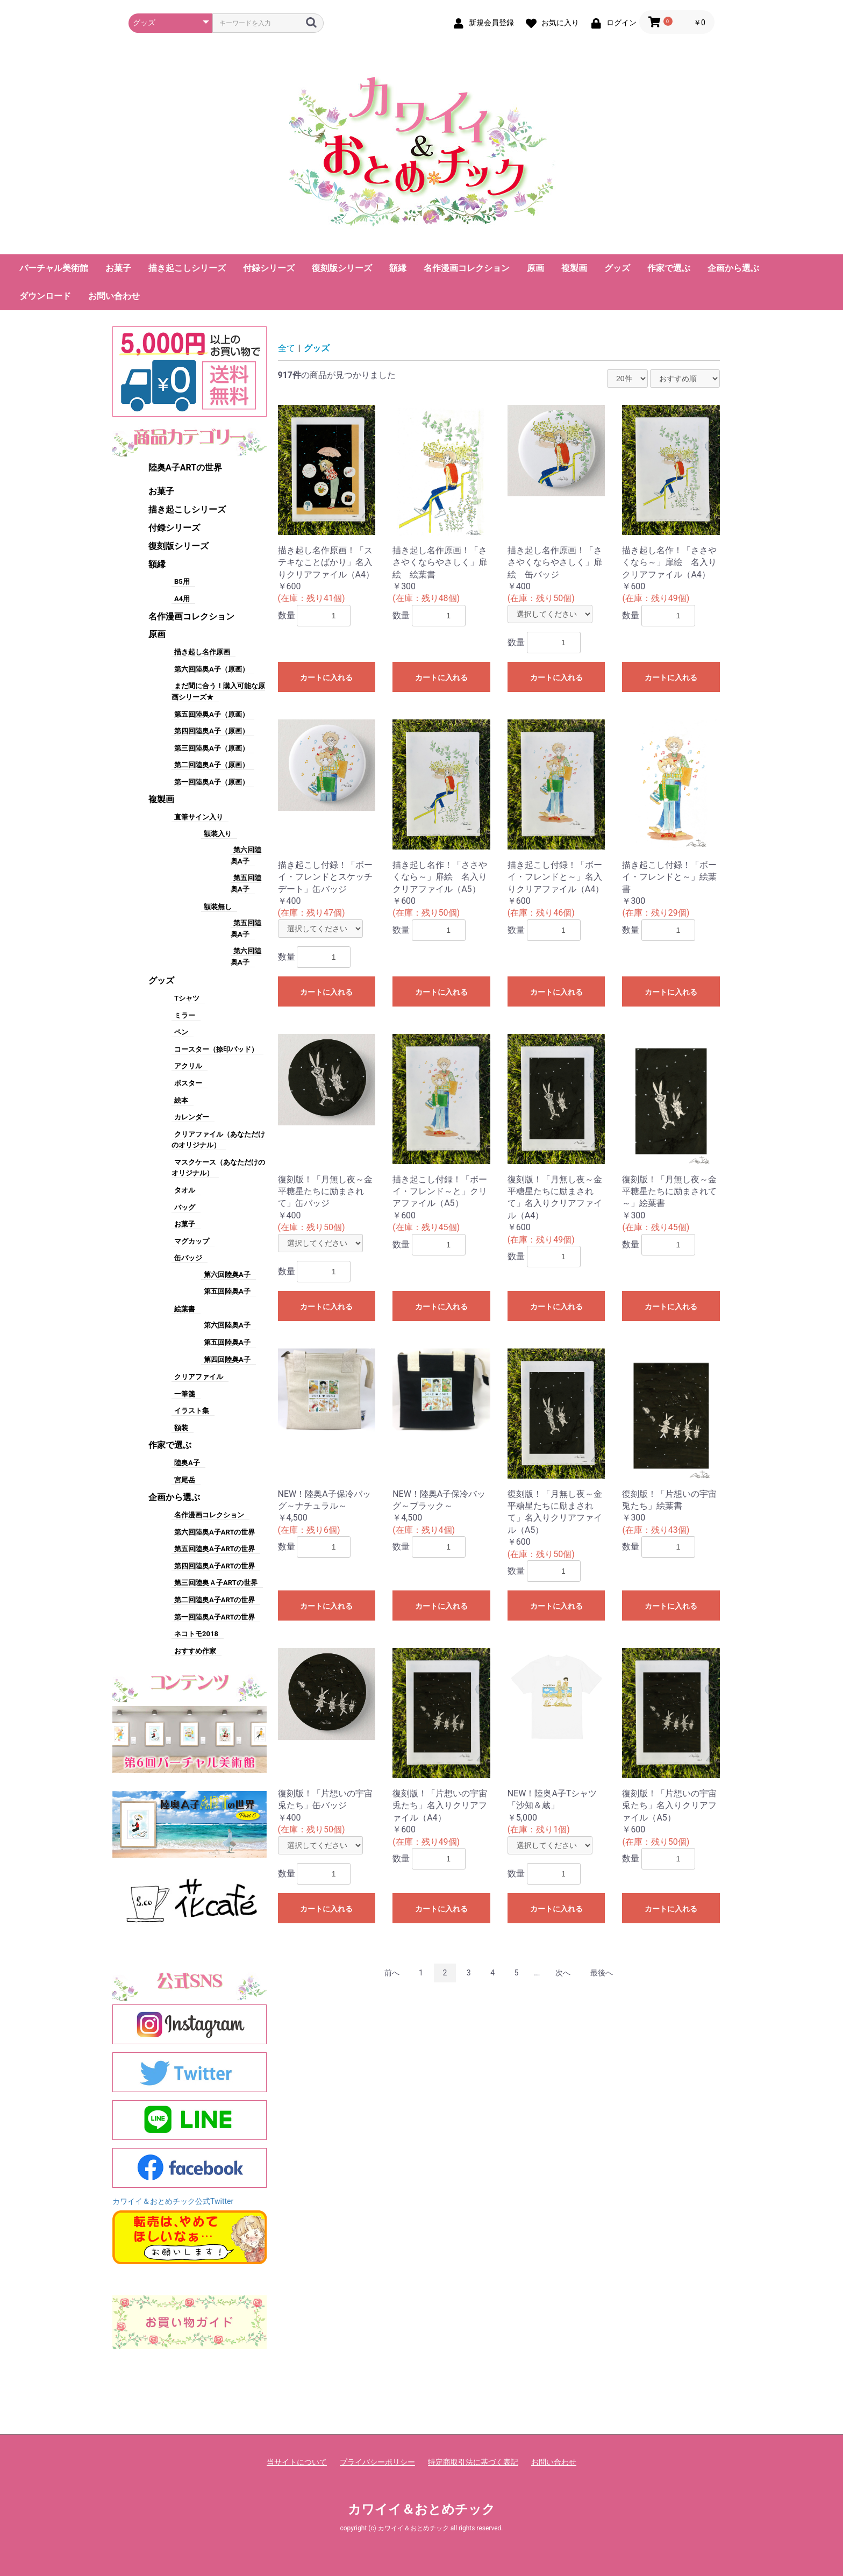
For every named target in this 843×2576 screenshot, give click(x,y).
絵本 (181, 1100)
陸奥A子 (187, 1463)
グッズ (617, 268)
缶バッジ (188, 1258)
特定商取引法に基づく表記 (473, 2462)
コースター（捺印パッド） (216, 1049)
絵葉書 (184, 1309)
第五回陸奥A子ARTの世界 (214, 1549)
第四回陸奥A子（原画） (211, 731)
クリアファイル (198, 1377)
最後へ (601, 1972)
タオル (184, 1190)
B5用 (182, 581)
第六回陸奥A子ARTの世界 (214, 1532)
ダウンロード (45, 296)
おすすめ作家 (195, 1651)
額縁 (397, 268)
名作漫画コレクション (467, 268)
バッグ (184, 1207)
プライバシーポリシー (377, 2462)
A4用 (182, 599)
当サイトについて (297, 2462)
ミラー (184, 1015)
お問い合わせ (114, 296)
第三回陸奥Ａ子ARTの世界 (216, 1583)
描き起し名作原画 (202, 652)
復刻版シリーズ (342, 268)
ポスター (188, 1083)
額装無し (218, 907)
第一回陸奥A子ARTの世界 (214, 1617)
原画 (535, 268)
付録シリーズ (269, 268)
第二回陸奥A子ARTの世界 (214, 1600)
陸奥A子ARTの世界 (185, 467)
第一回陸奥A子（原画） (211, 782)
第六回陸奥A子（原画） (211, 669)
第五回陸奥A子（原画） (211, 714)
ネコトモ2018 (196, 1634)
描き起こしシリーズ (187, 268)
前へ (391, 1972)
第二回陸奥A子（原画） (211, 765)
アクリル (188, 1066)
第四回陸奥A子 (227, 1359)
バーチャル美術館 (53, 268)
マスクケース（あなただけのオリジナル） (218, 1168)
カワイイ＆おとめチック (421, 2509)
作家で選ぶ (668, 268)
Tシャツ (186, 998)
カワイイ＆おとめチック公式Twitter (172, 2201)
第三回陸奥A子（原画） (211, 748)
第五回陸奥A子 (227, 1291)
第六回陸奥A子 (227, 1275)
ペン (181, 1032)
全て (286, 348)
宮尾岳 (184, 1480)
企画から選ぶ (733, 268)
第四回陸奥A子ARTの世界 (214, 1566)
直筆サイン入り (198, 817)
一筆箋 (184, 1394)
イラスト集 (191, 1411)
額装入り (218, 834)
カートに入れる (326, 677)
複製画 (574, 268)
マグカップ (191, 1241)
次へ (562, 1972)
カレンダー (191, 1117)
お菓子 (118, 268)
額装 (181, 1428)
